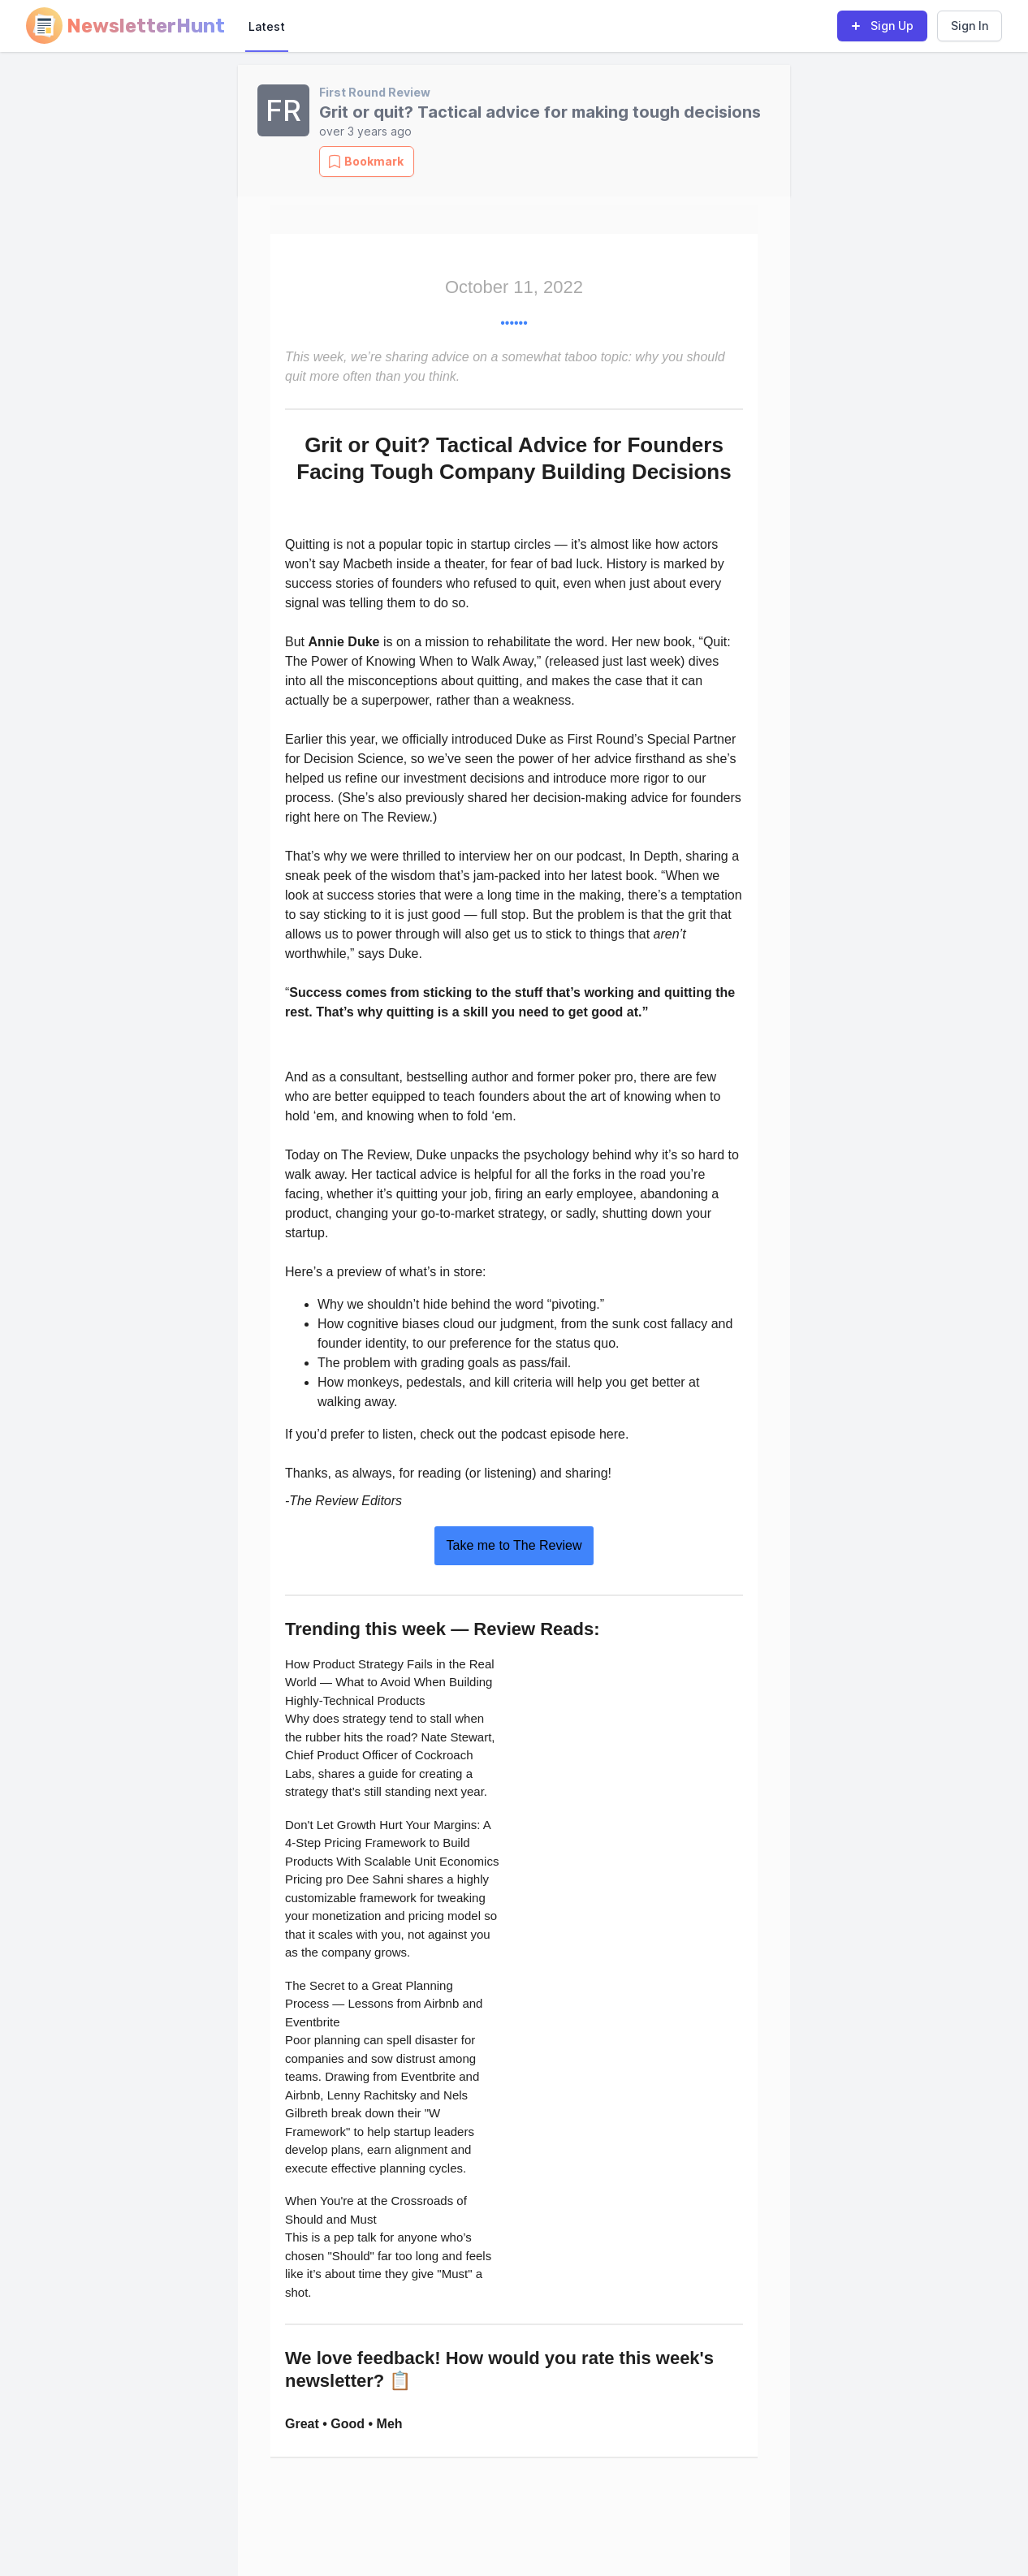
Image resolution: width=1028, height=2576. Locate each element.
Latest (266, 26)
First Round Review (374, 92)
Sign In (969, 25)
